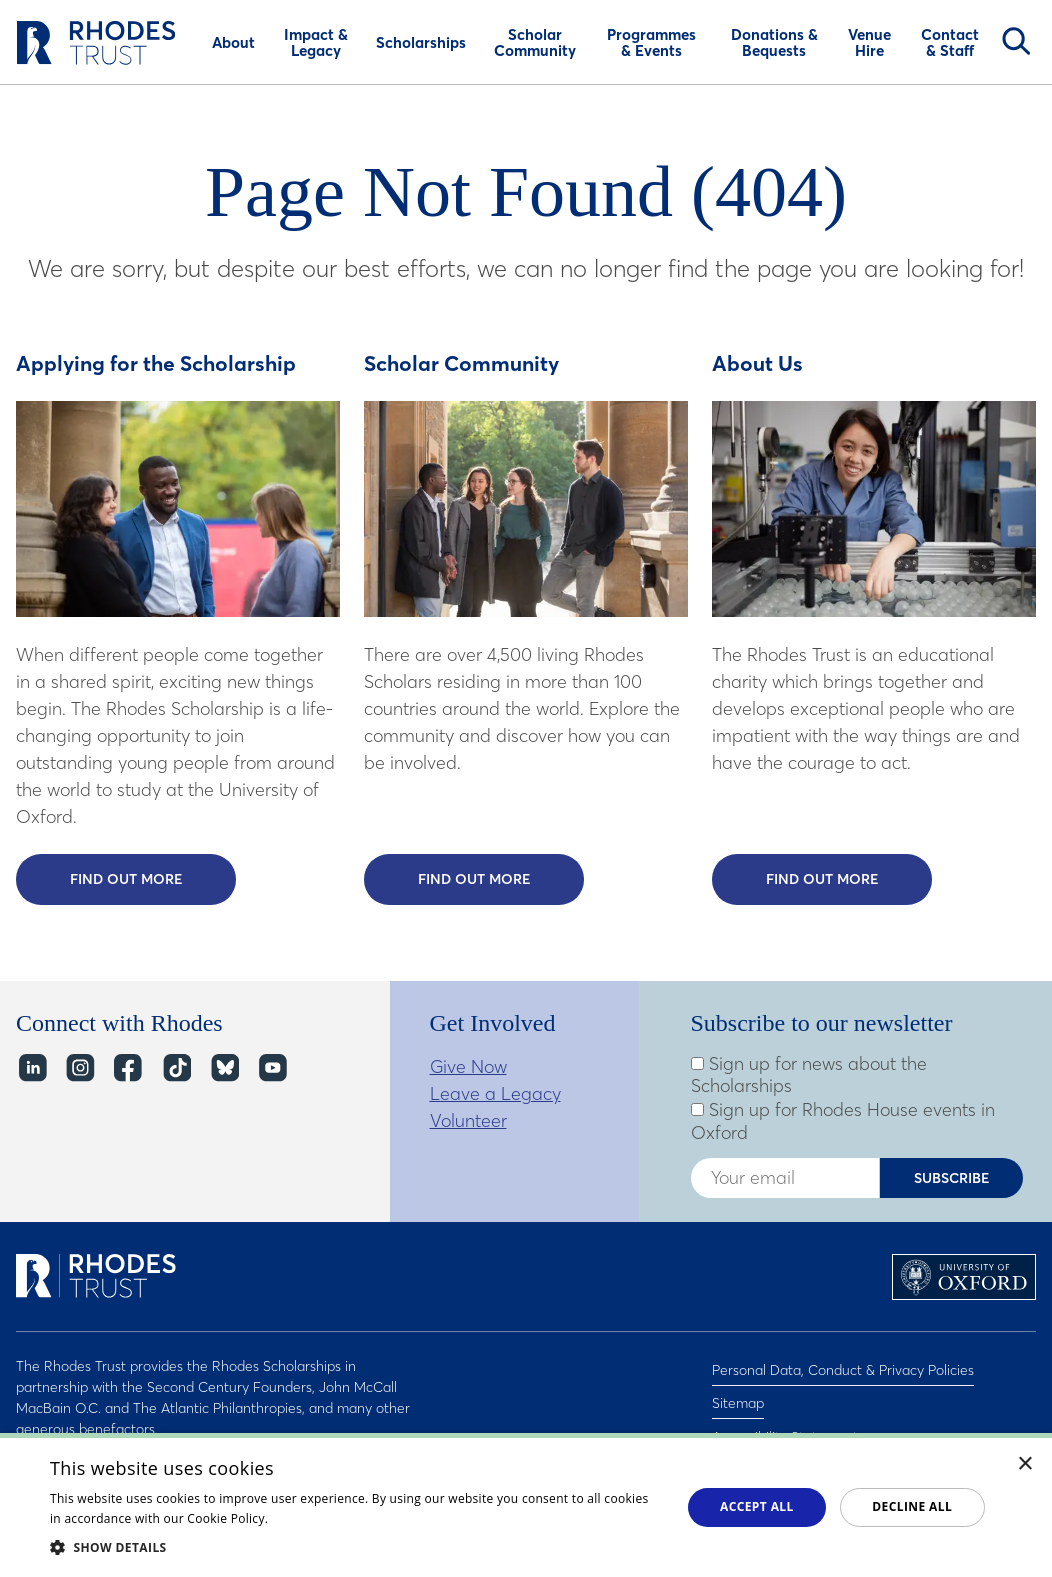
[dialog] (526, 1505)
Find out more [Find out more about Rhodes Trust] (849, 878)
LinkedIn (31, 1068)
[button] (356, 1547)
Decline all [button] (912, 1506)
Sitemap (738, 1392)
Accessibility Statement (785, 1418)
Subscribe (952, 1178)
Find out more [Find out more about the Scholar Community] (501, 878)
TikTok (175, 1068)
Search (1016, 41)
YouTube (271, 1068)
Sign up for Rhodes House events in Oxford (843, 1121)
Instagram (79, 1068)
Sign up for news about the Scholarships (809, 1075)
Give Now (468, 1066)
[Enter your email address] (785, 1178)
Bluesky (223, 1068)
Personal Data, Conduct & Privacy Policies (843, 1366)
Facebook (127, 1068)
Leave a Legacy (495, 1093)
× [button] (1025, 1464)
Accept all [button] (757, 1506)
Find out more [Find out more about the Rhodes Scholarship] (153, 878)
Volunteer (468, 1120)
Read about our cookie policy (357, 1518)
